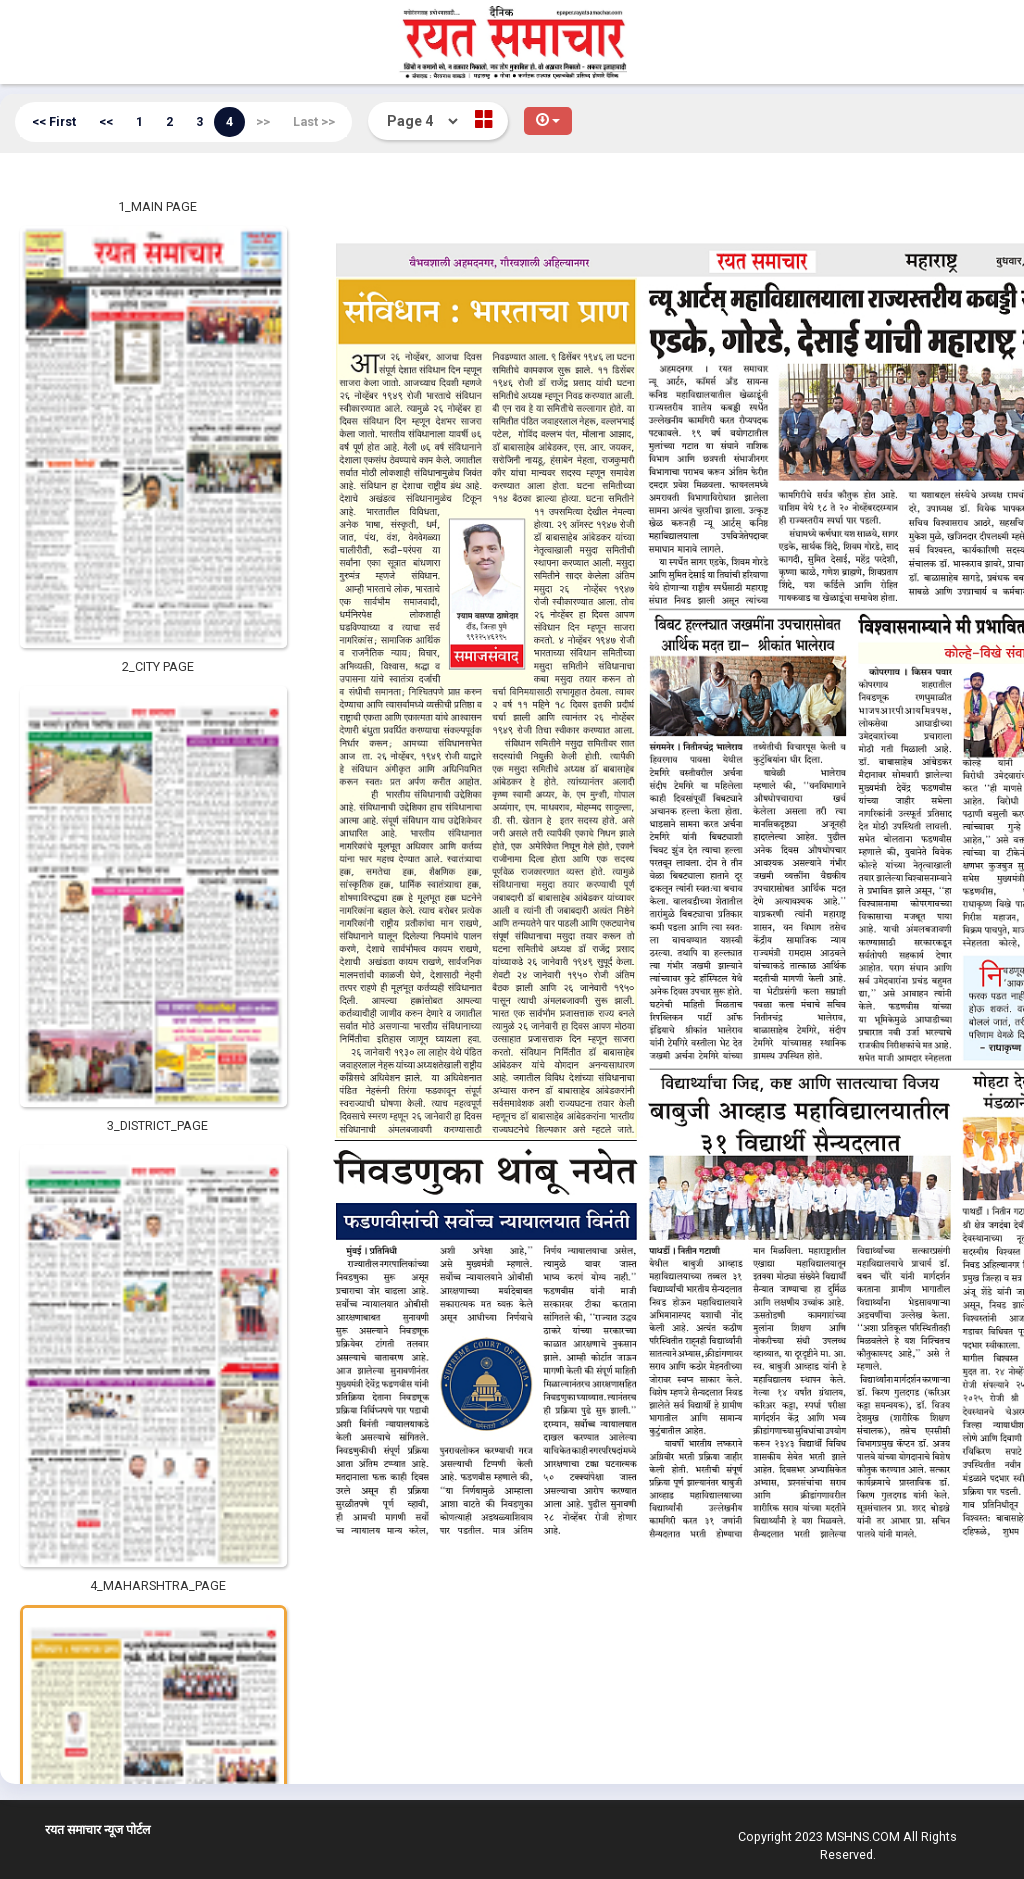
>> (263, 121)
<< (106, 121)
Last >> (314, 121)
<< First (54, 121)
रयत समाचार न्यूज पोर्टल (97, 1829)
